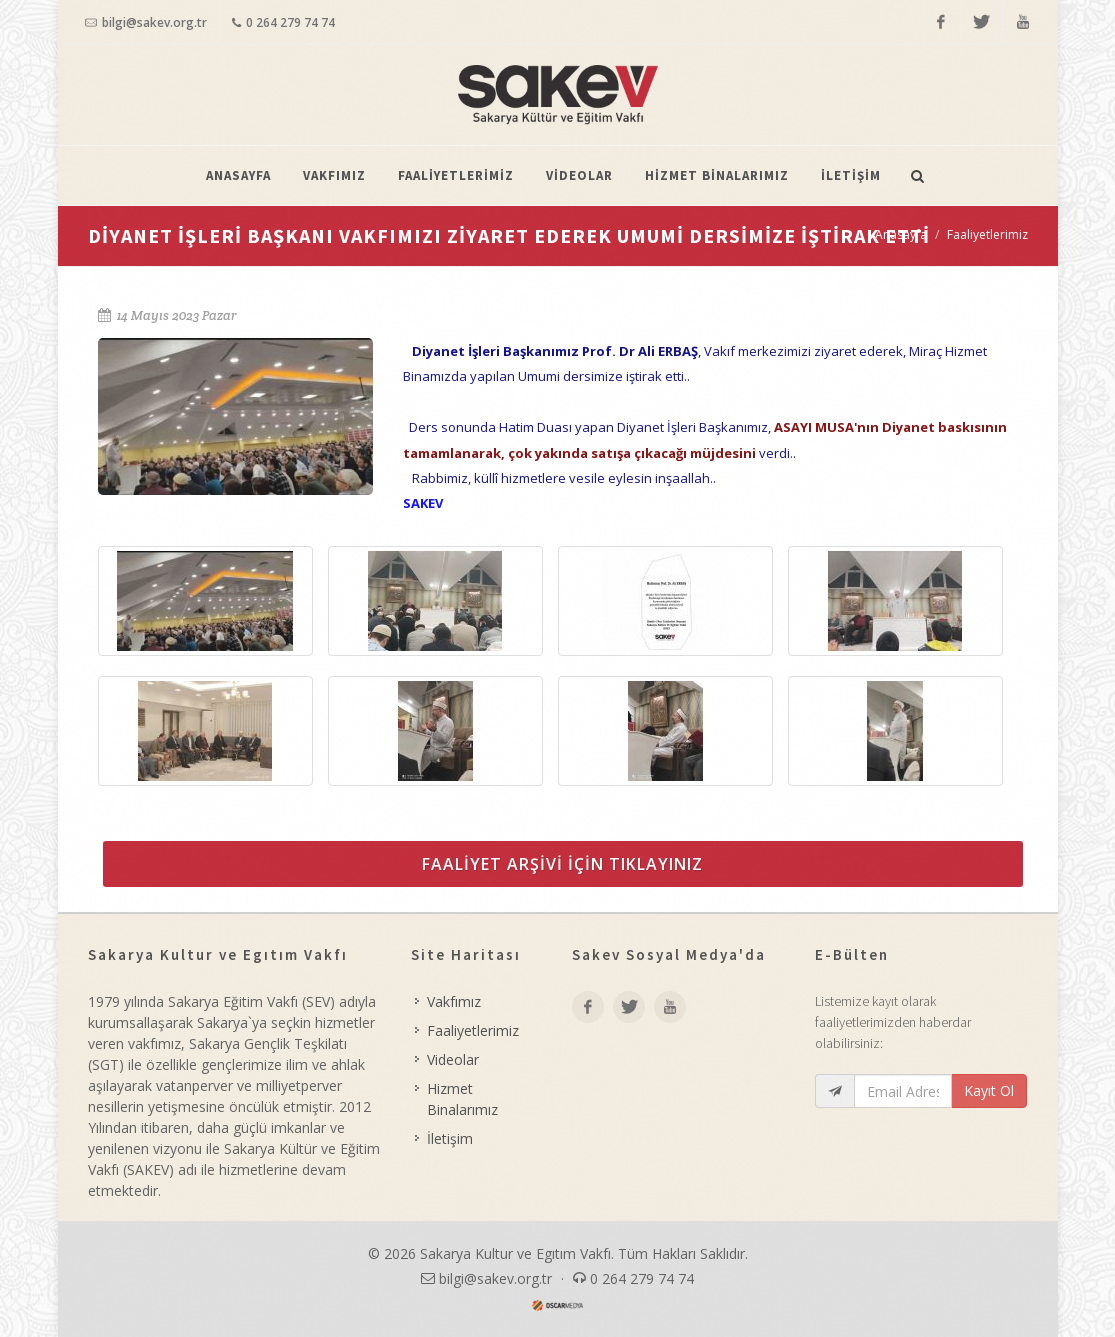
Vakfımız (454, 1001)
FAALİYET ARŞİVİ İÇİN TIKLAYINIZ (562, 864)
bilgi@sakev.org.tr (146, 23)
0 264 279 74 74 (283, 23)
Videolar (453, 1059)
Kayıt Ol (989, 1090)
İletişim (450, 1138)
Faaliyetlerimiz (987, 234)
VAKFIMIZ (334, 175)
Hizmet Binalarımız (462, 1099)
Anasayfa (901, 234)
